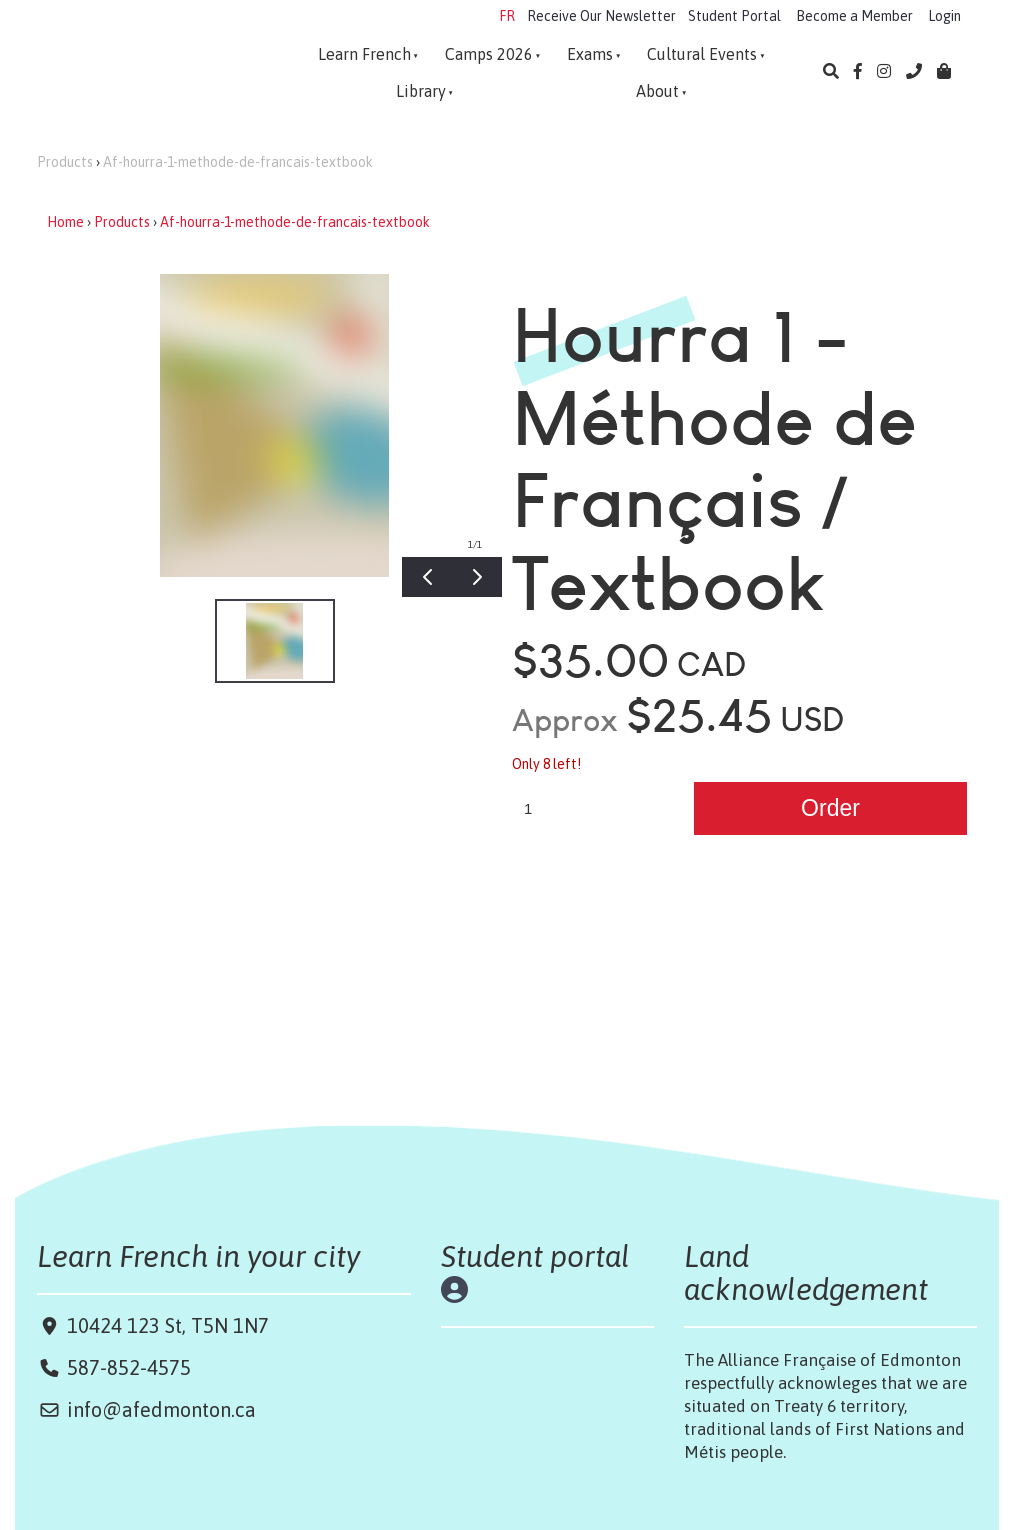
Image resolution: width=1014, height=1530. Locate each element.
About (657, 91)
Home (65, 222)
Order (830, 808)
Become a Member (854, 16)
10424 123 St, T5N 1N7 (165, 1325)
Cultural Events (702, 54)
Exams (590, 54)
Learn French (364, 54)
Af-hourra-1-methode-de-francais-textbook (238, 162)
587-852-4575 (129, 1367)
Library (421, 91)
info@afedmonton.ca (161, 1409)
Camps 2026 (489, 54)
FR (507, 16)
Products (65, 162)
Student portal (535, 1256)
